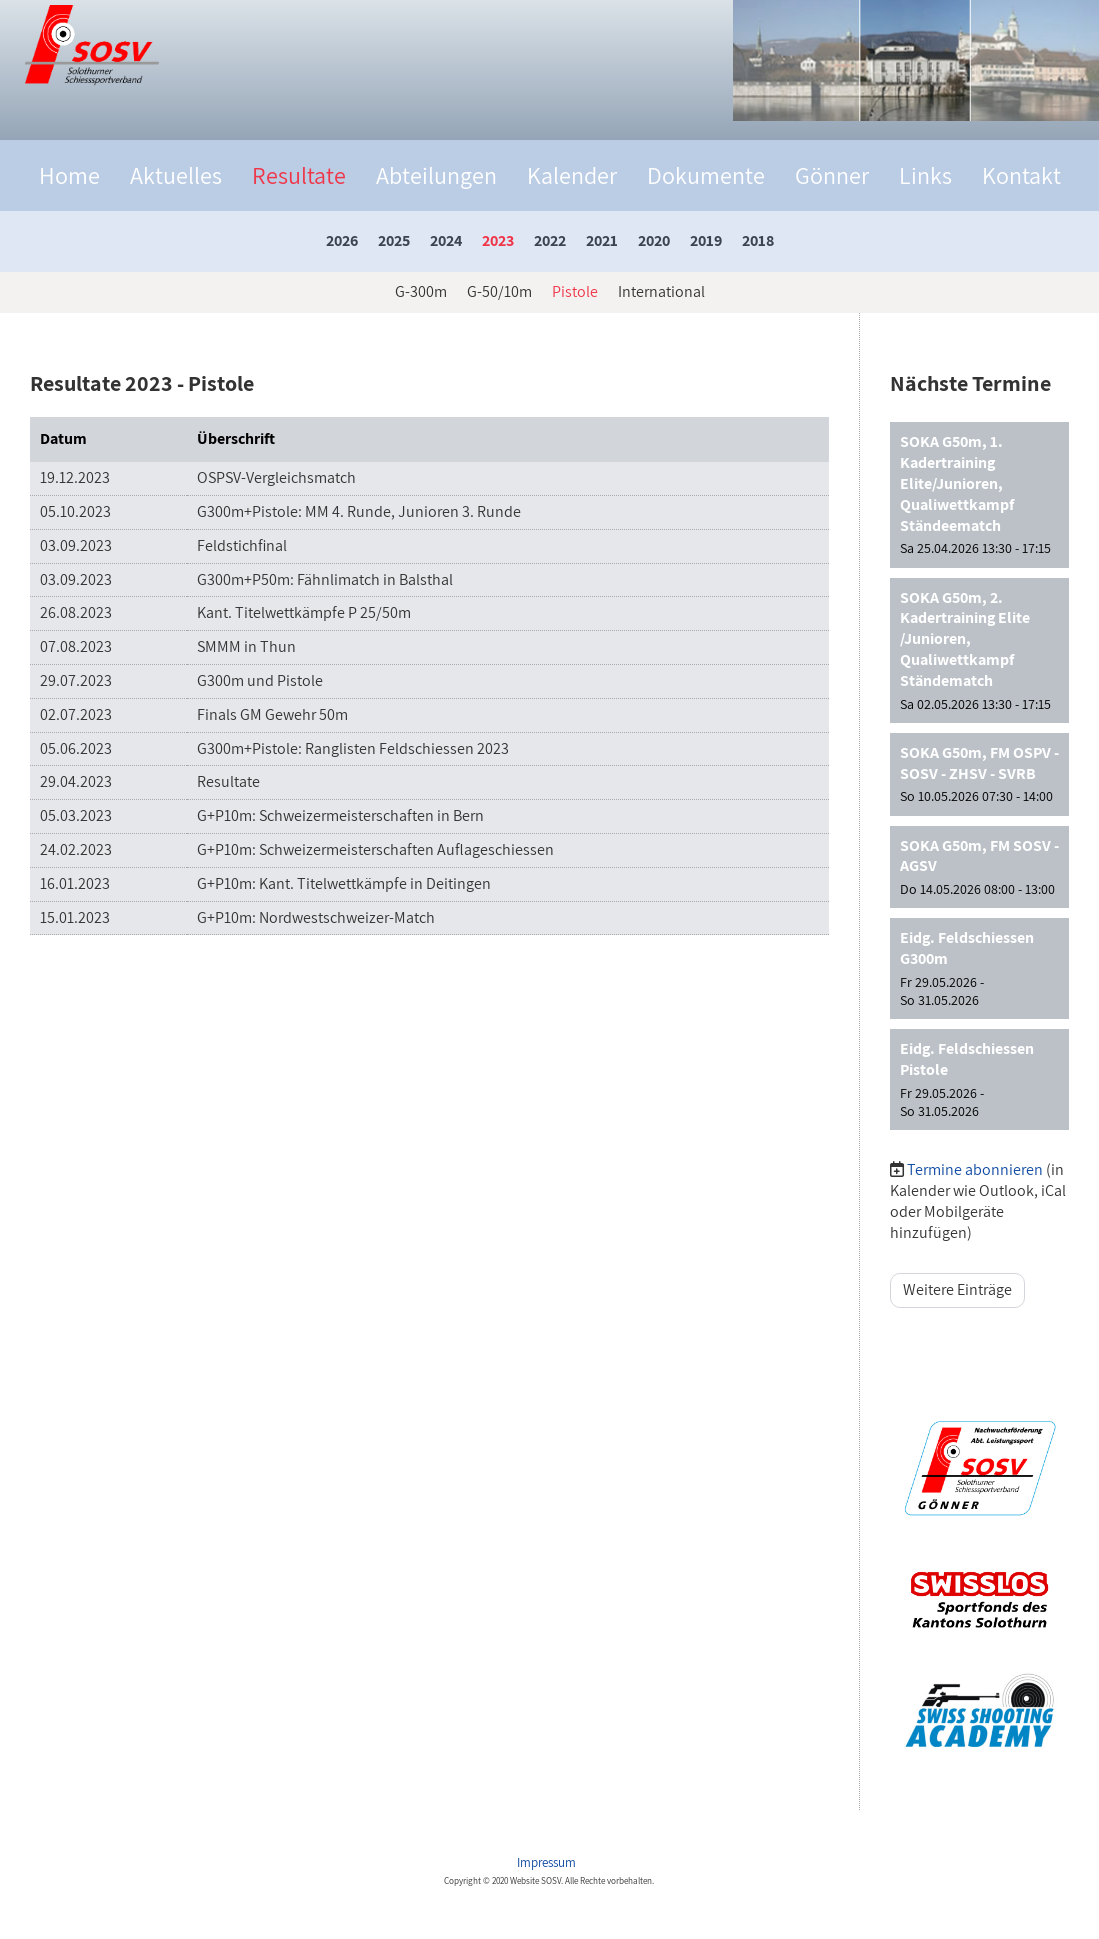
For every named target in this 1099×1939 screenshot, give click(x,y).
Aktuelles (176, 175)
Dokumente (706, 175)
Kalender (572, 175)
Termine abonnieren (975, 1169)
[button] (979, 494)
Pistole (575, 291)
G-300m (421, 291)
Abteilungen (436, 175)
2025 (394, 240)
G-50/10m (499, 291)
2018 (758, 240)
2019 (706, 240)
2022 (550, 240)
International (661, 291)
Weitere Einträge (957, 1289)
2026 (342, 240)
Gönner (832, 175)
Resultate (299, 175)
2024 (446, 240)
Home (69, 175)
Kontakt (1021, 175)
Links (925, 175)
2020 (654, 240)
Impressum (548, 1862)
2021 (602, 240)
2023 (498, 240)
